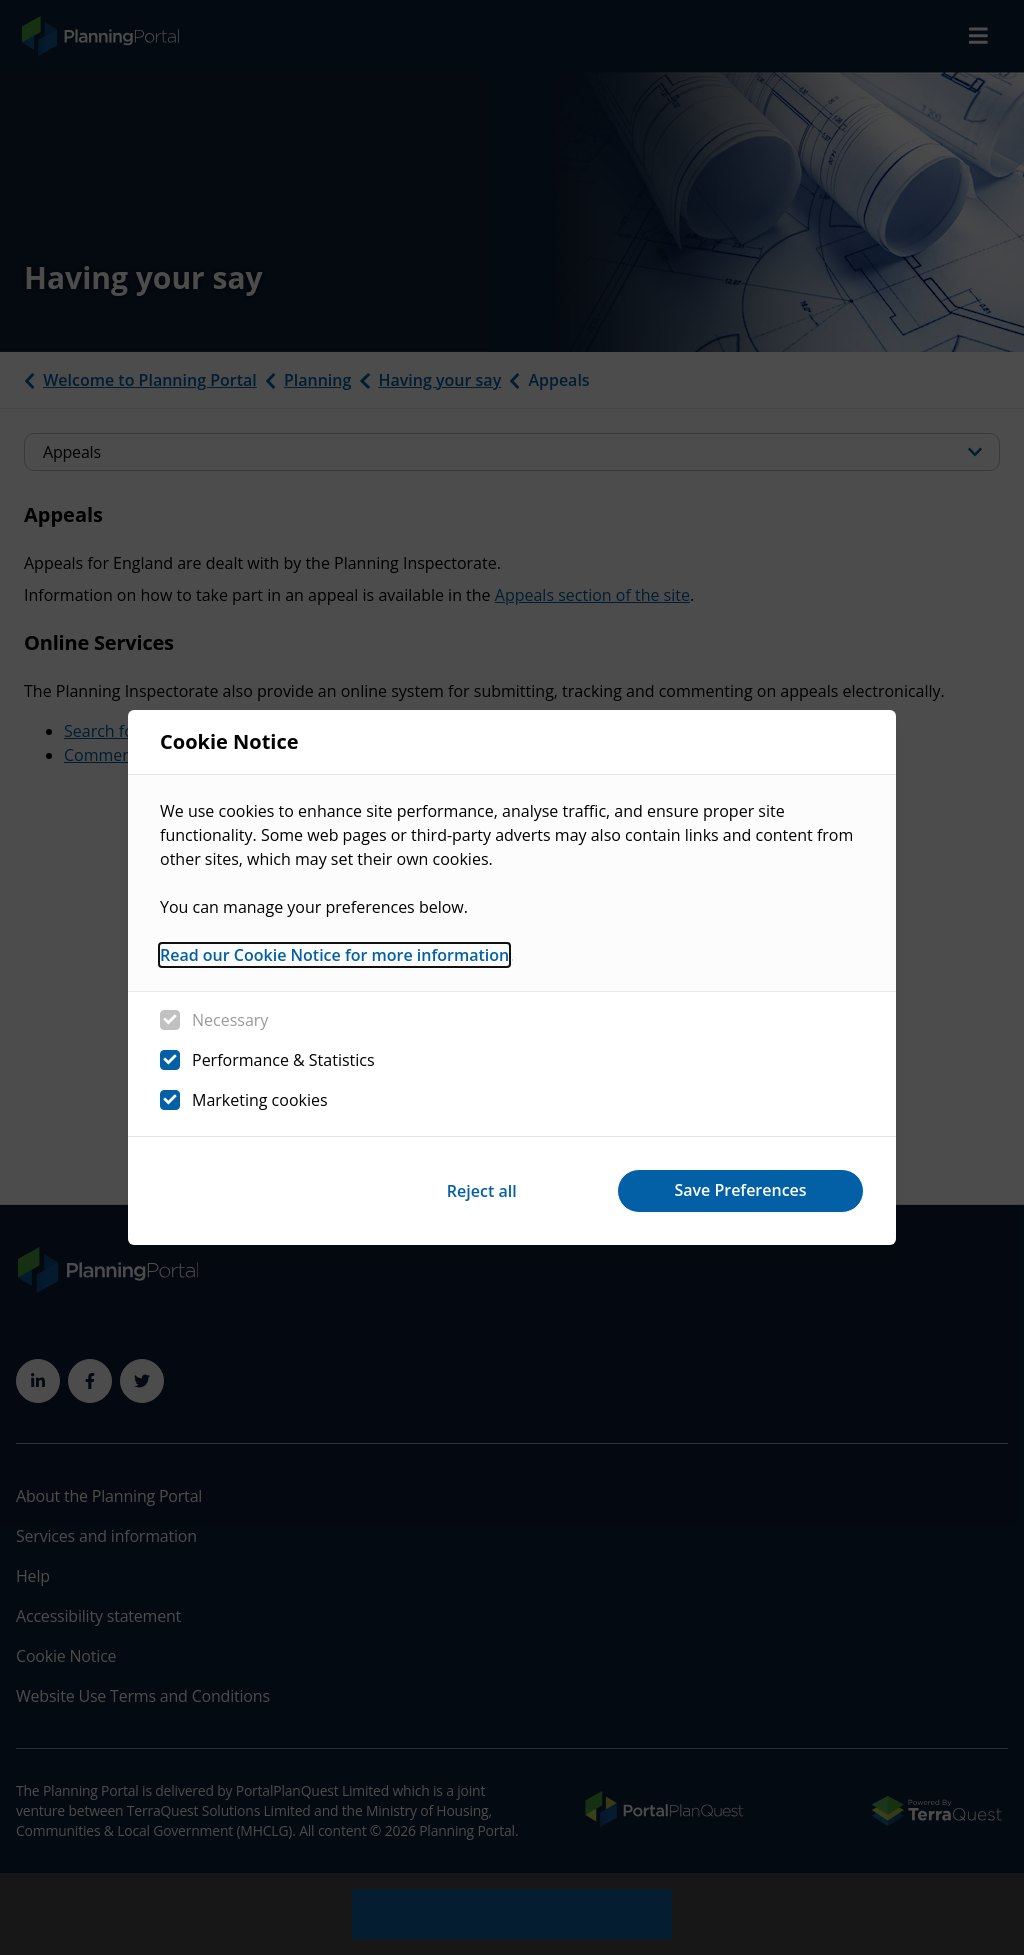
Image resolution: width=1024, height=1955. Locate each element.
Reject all (480, 1190)
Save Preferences (740, 1190)
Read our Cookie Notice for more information (334, 955)
